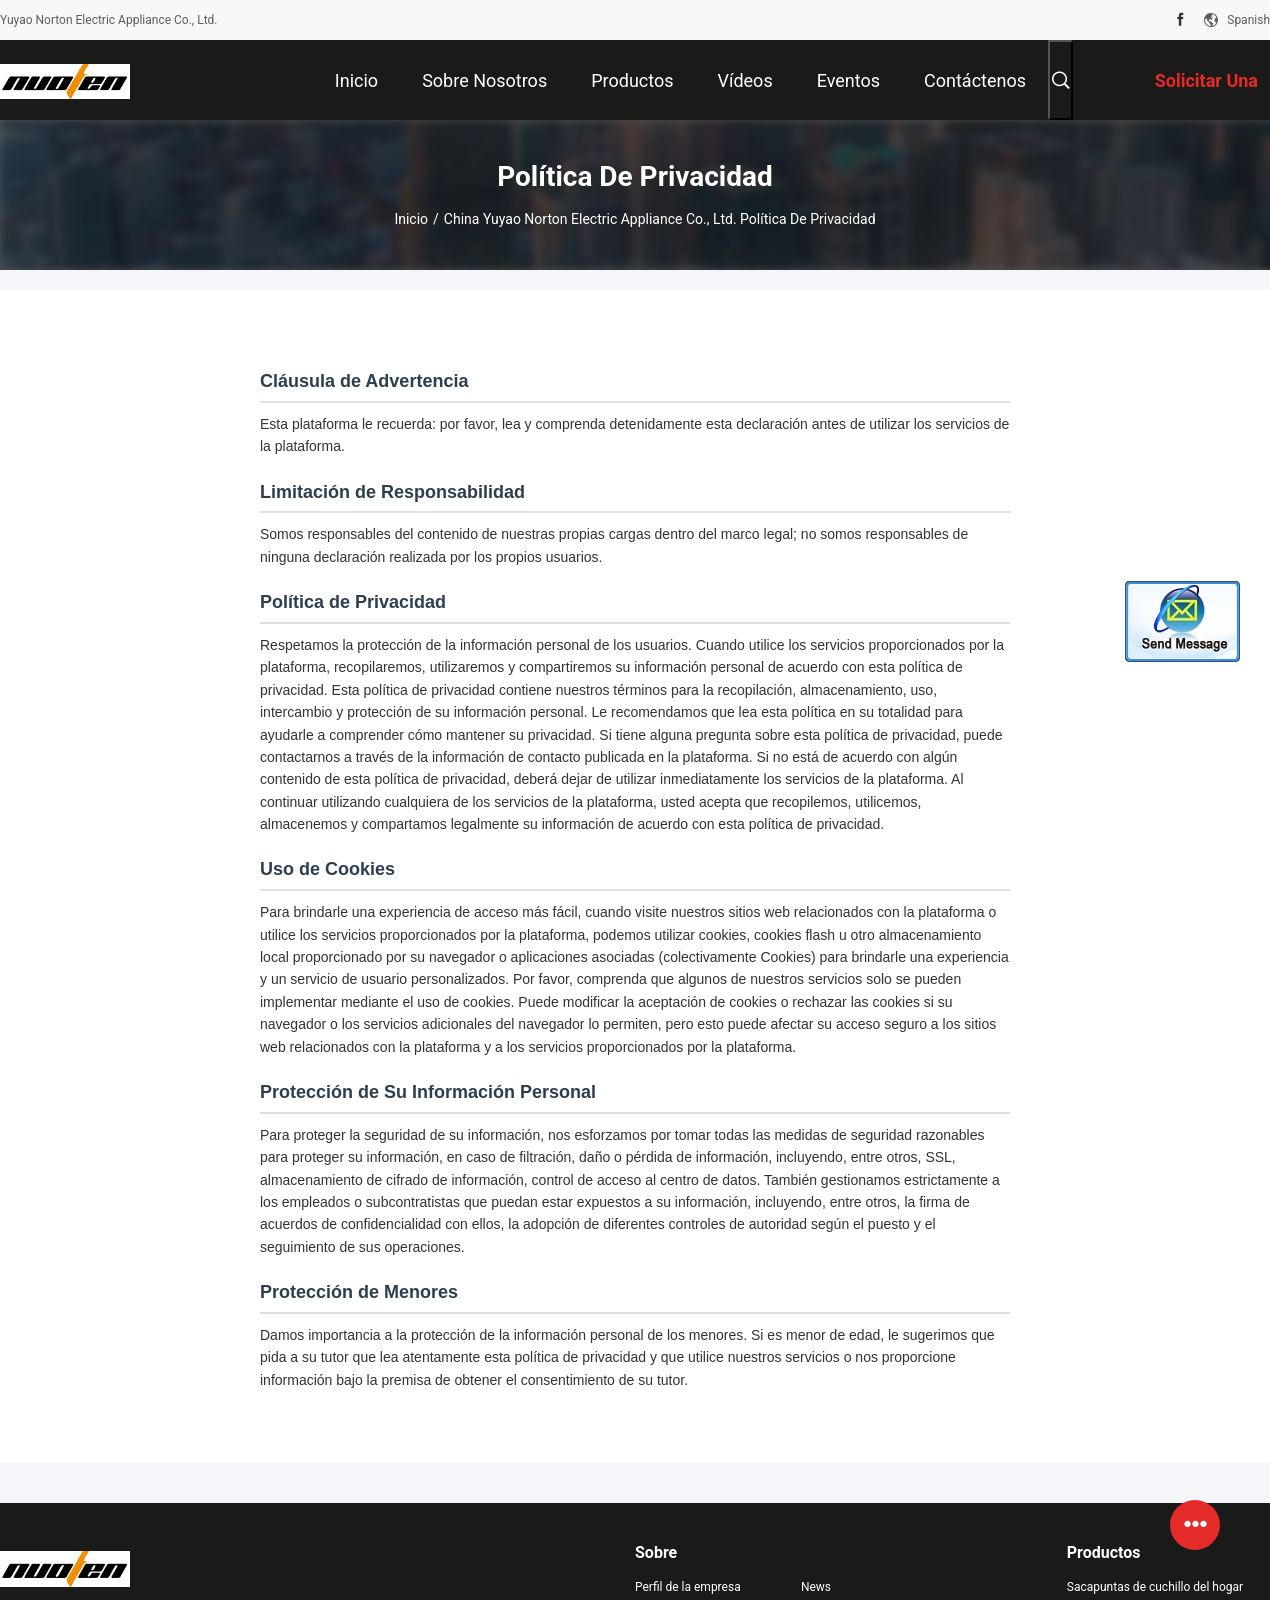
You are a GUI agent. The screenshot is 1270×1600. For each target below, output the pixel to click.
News (816, 1587)
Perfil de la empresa (688, 1587)
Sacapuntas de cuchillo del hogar (1155, 1587)
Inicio (411, 219)
